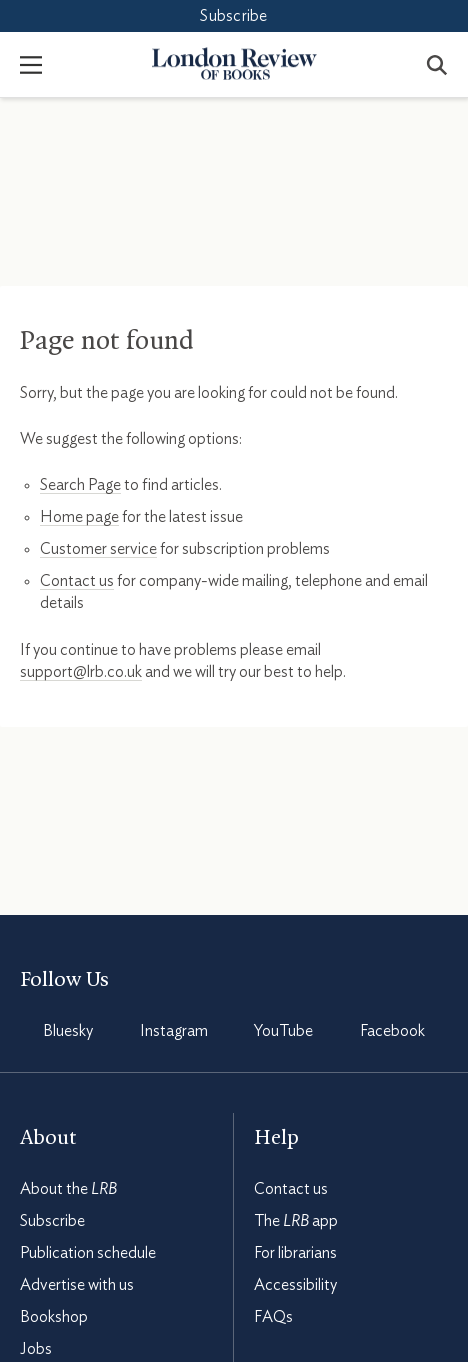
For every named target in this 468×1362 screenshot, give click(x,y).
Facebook (392, 1031)
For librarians (295, 1253)
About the (68, 1189)
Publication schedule (88, 1253)
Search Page (80, 485)
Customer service (98, 549)
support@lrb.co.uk (81, 672)
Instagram (174, 1031)
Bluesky (68, 1031)
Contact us (77, 581)
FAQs (273, 1317)
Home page (79, 517)
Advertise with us (77, 1285)
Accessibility (295, 1285)
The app (296, 1221)
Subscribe (233, 16)
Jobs (36, 1349)
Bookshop (54, 1317)
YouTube (283, 1031)
